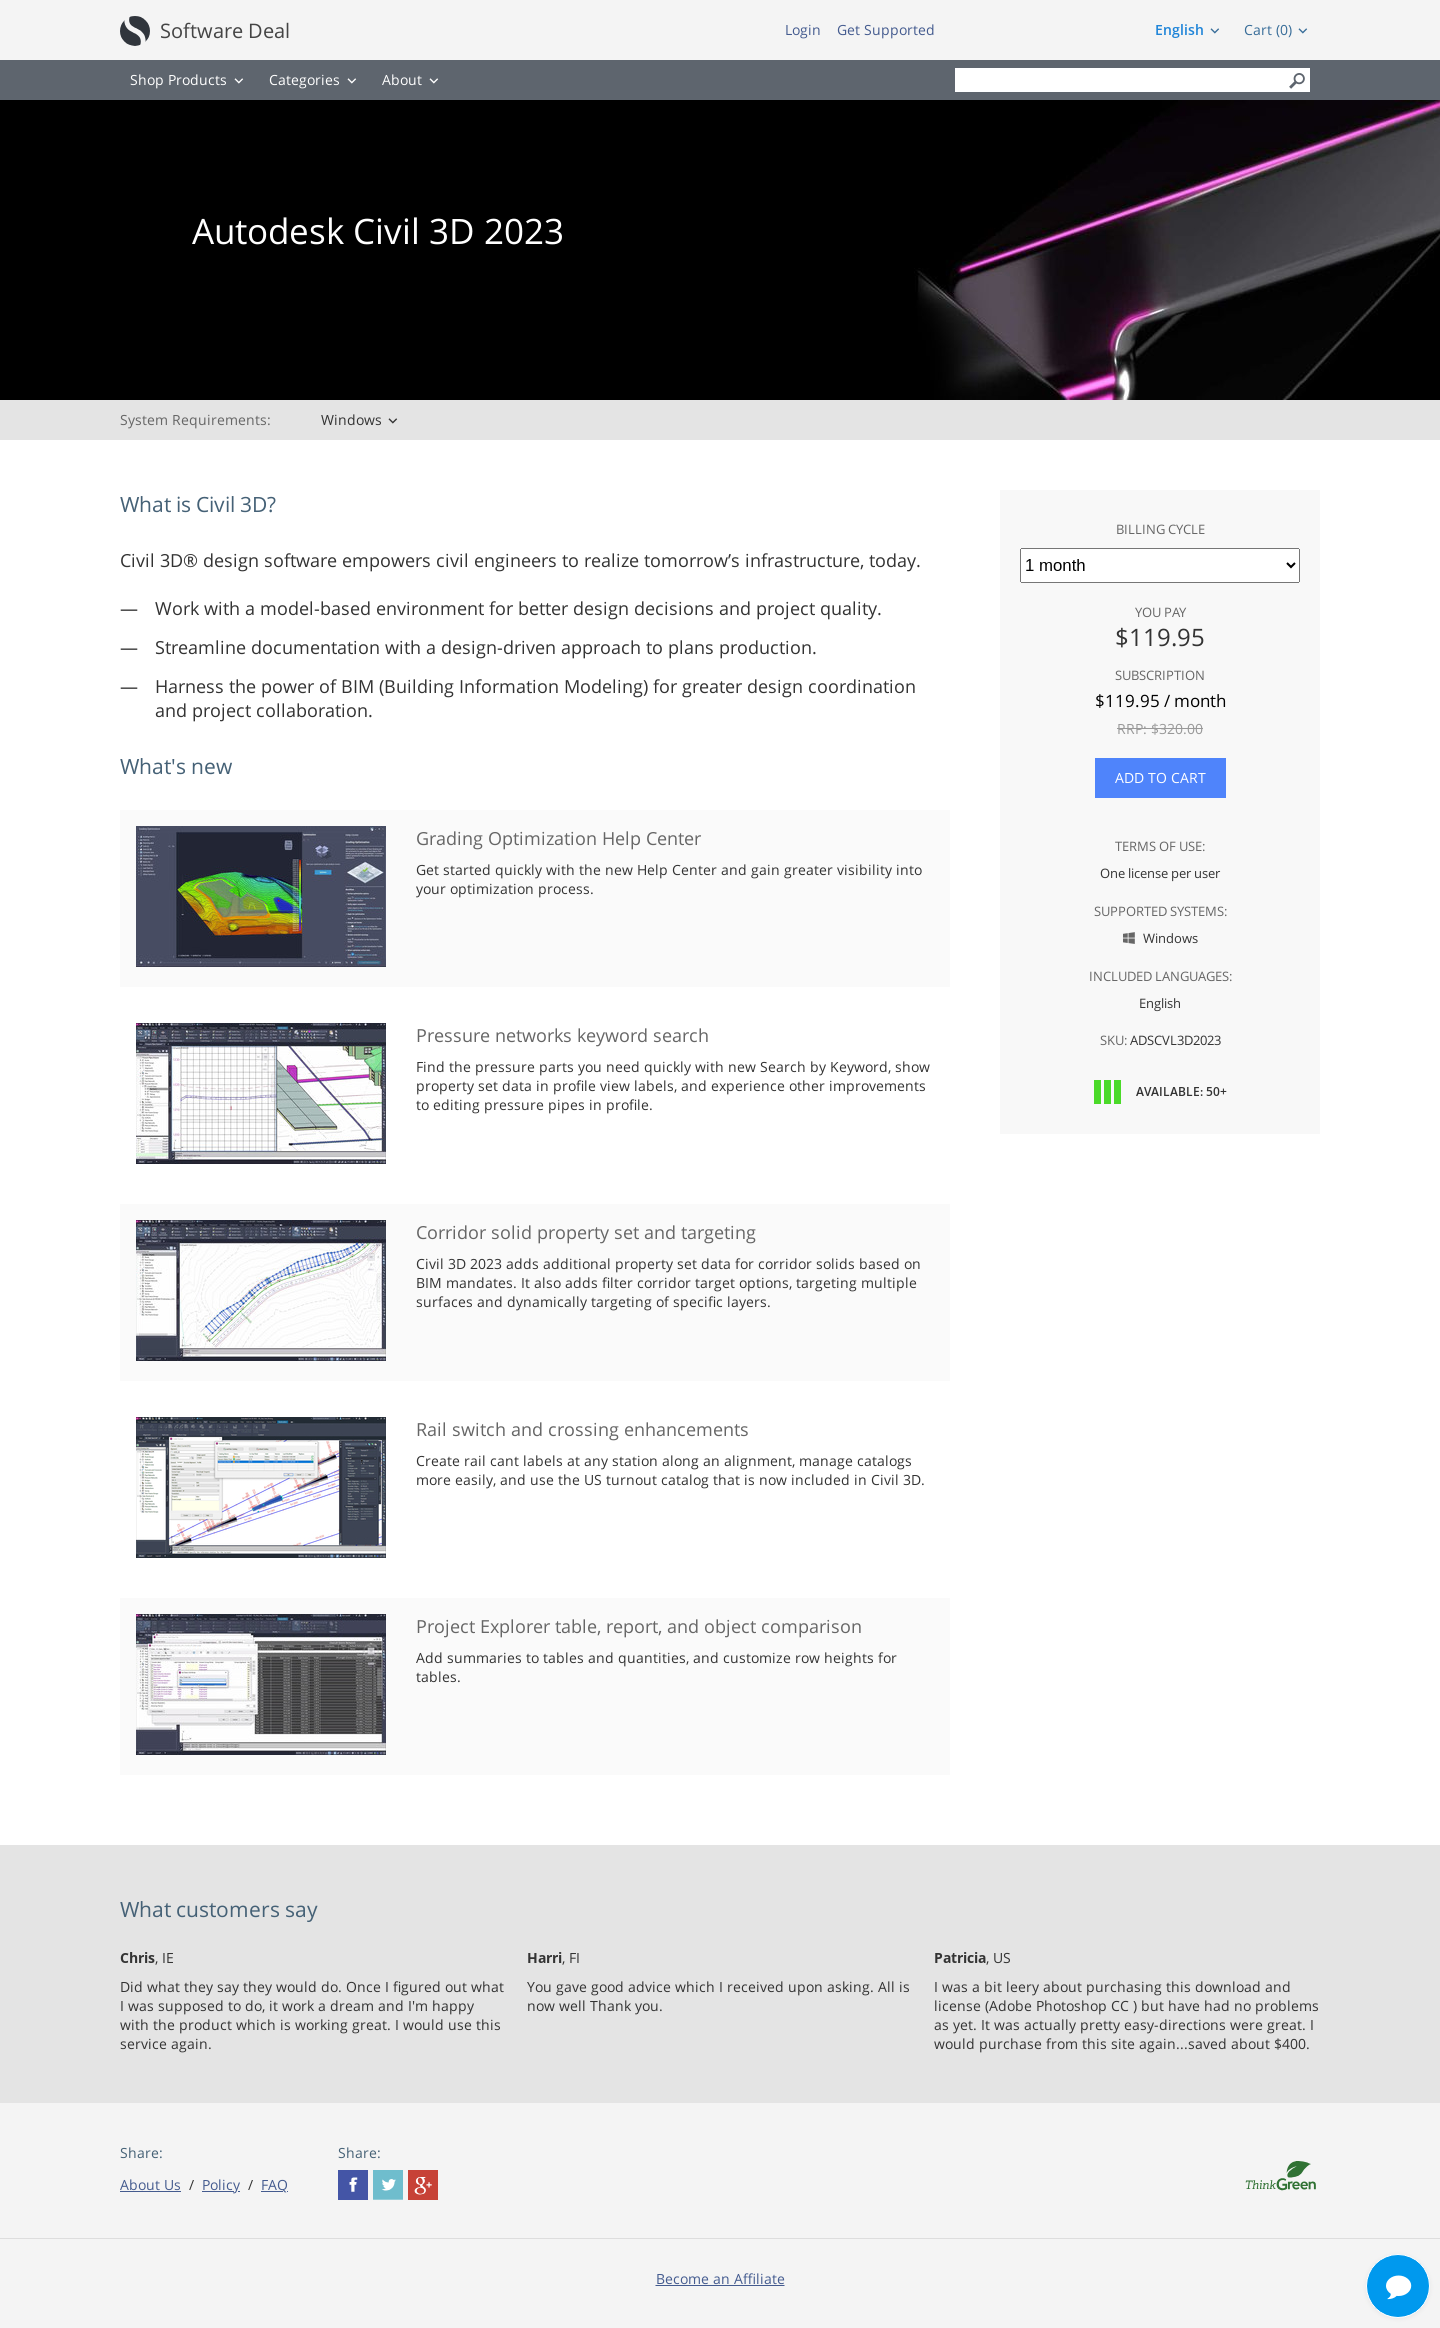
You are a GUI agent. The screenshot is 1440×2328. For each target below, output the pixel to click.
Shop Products (178, 79)
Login (803, 29)
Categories (304, 79)
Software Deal (225, 30)
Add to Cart (1160, 777)
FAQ (274, 2184)
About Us (150, 2184)
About (402, 79)
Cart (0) (1268, 29)
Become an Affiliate (720, 2278)
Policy (221, 2184)
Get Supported (886, 29)
